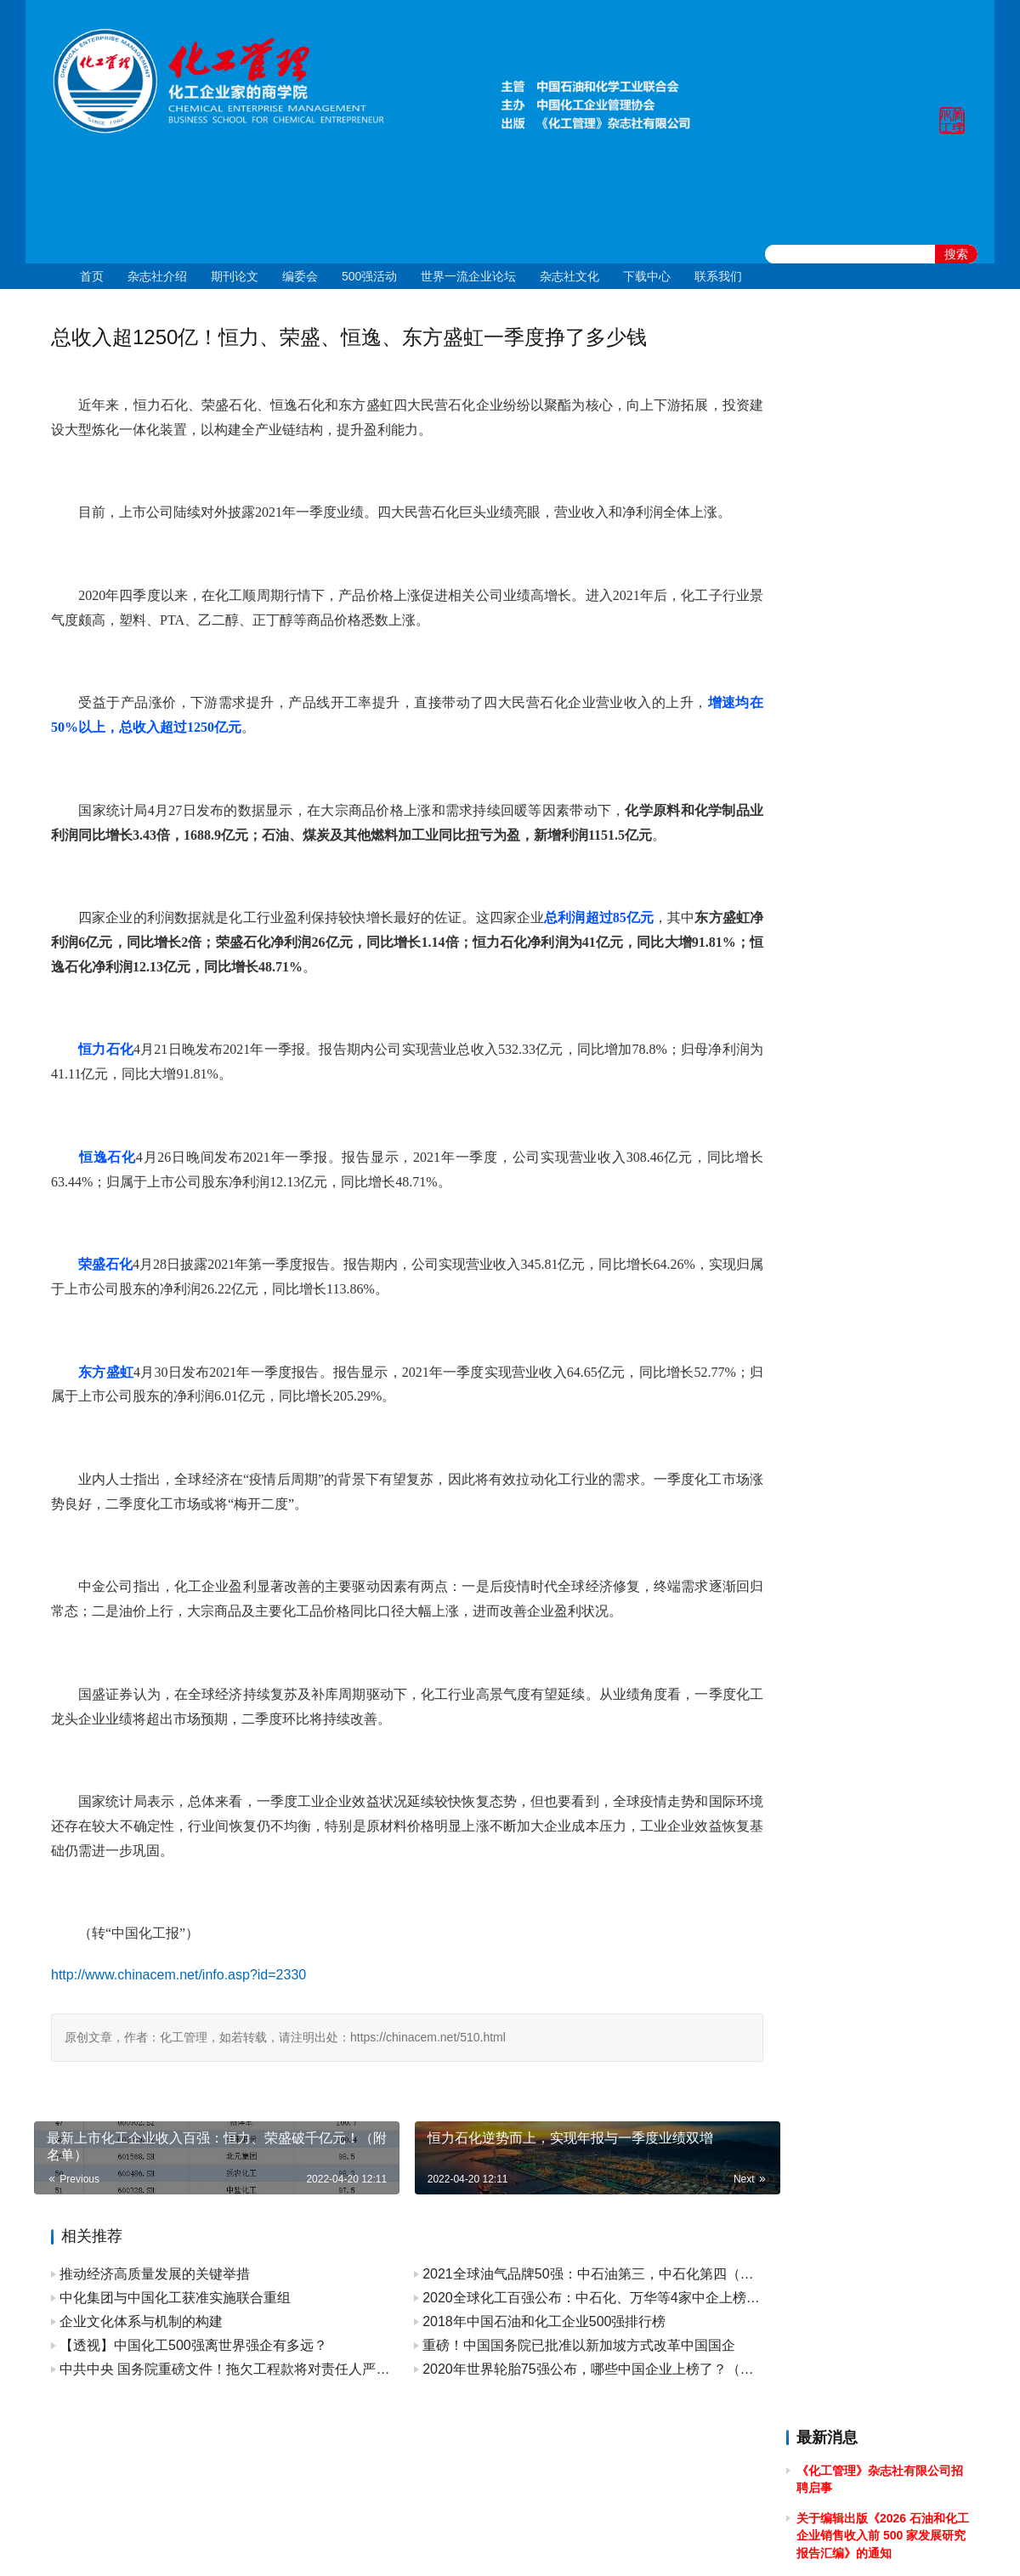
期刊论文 (234, 276)
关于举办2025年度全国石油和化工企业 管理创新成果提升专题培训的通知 (881, 792)
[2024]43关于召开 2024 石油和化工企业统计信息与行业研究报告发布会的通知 (883, 983)
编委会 (300, 276)
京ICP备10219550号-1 (416, 2541)
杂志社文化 (569, 276)
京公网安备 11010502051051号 (580, 2541)
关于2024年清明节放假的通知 (875, 1060)
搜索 (956, 254)
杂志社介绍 (157, 276)
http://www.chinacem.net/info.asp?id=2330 (178, 1974)
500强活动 (369, 276)
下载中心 (647, 276)
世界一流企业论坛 (468, 276)
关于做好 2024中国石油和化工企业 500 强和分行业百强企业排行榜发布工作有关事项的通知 (882, 1108)
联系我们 (718, 276)
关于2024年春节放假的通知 (869, 1202)
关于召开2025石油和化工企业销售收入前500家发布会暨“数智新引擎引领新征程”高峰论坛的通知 (881, 663)
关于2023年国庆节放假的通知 (875, 1233)
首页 (92, 276)
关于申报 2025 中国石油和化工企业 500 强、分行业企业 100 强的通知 (884, 728)
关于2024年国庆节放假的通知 (875, 888)
